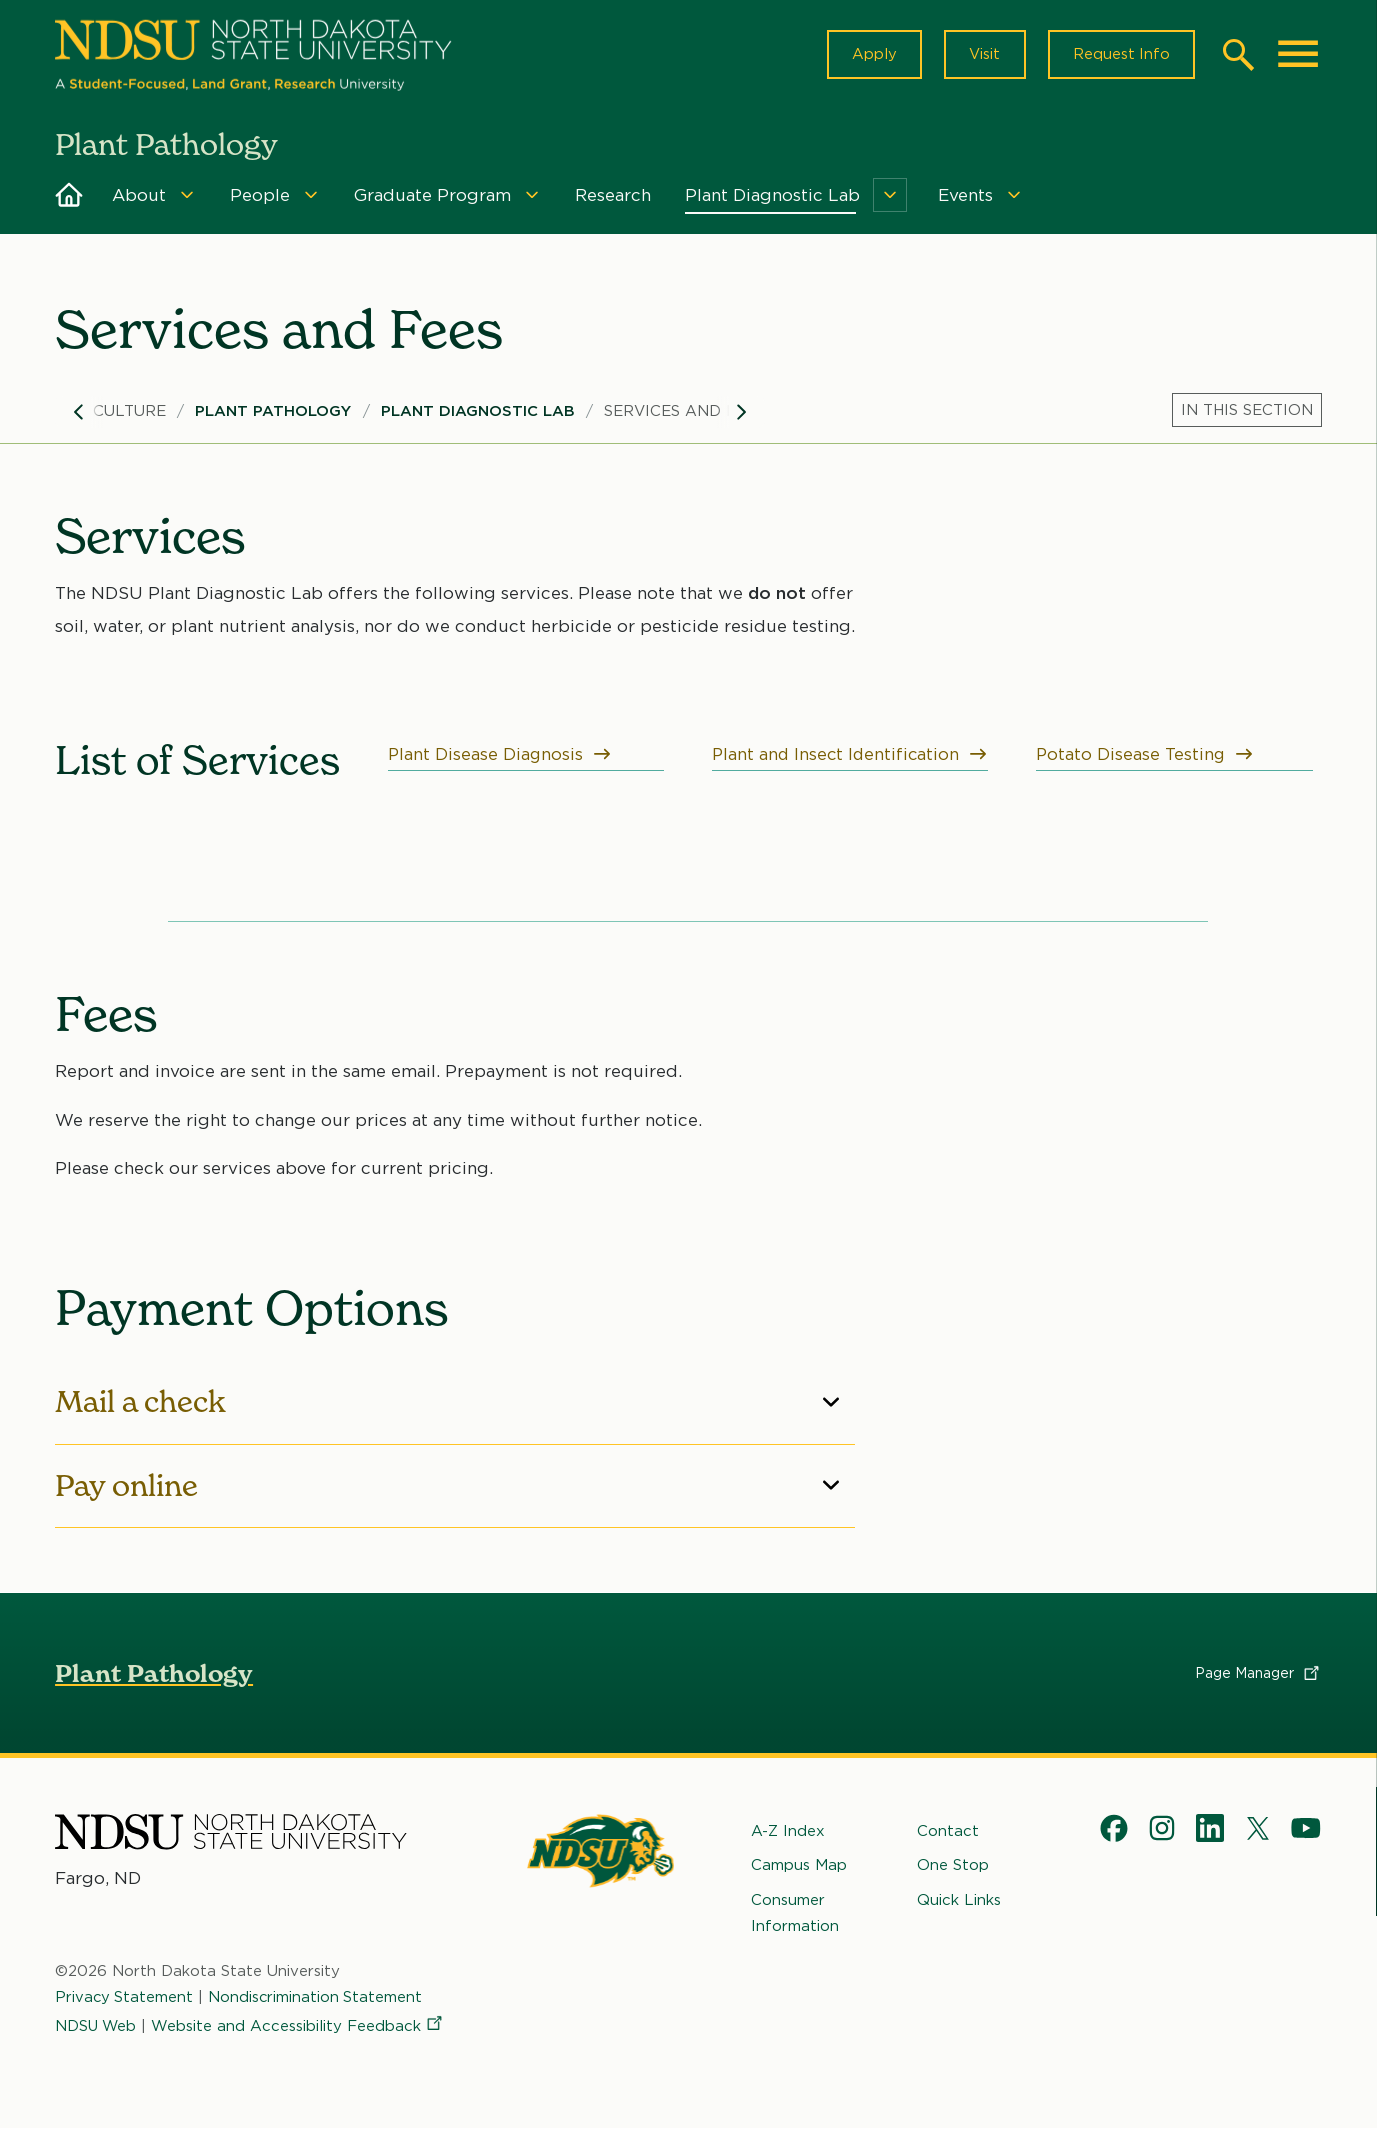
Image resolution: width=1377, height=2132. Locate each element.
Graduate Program (432, 198)
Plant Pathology (273, 414)
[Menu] (187, 198)
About (139, 198)
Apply (869, 56)
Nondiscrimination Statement (318, 2000)
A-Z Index (788, 1834)
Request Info (1120, 56)
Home (69, 198)
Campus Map (799, 1868)
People (260, 198)
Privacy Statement (125, 2000)
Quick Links (959, 1902)
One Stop (953, 1868)
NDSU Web (97, 2028)
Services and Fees (684, 414)
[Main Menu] (1298, 56)
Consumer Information (795, 1915)
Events (965, 198)
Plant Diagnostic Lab (772, 198)
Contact (948, 1834)
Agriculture (110, 414)
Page (1258, 1676)
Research (613, 198)
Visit (981, 56)
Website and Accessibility (301, 2028)
